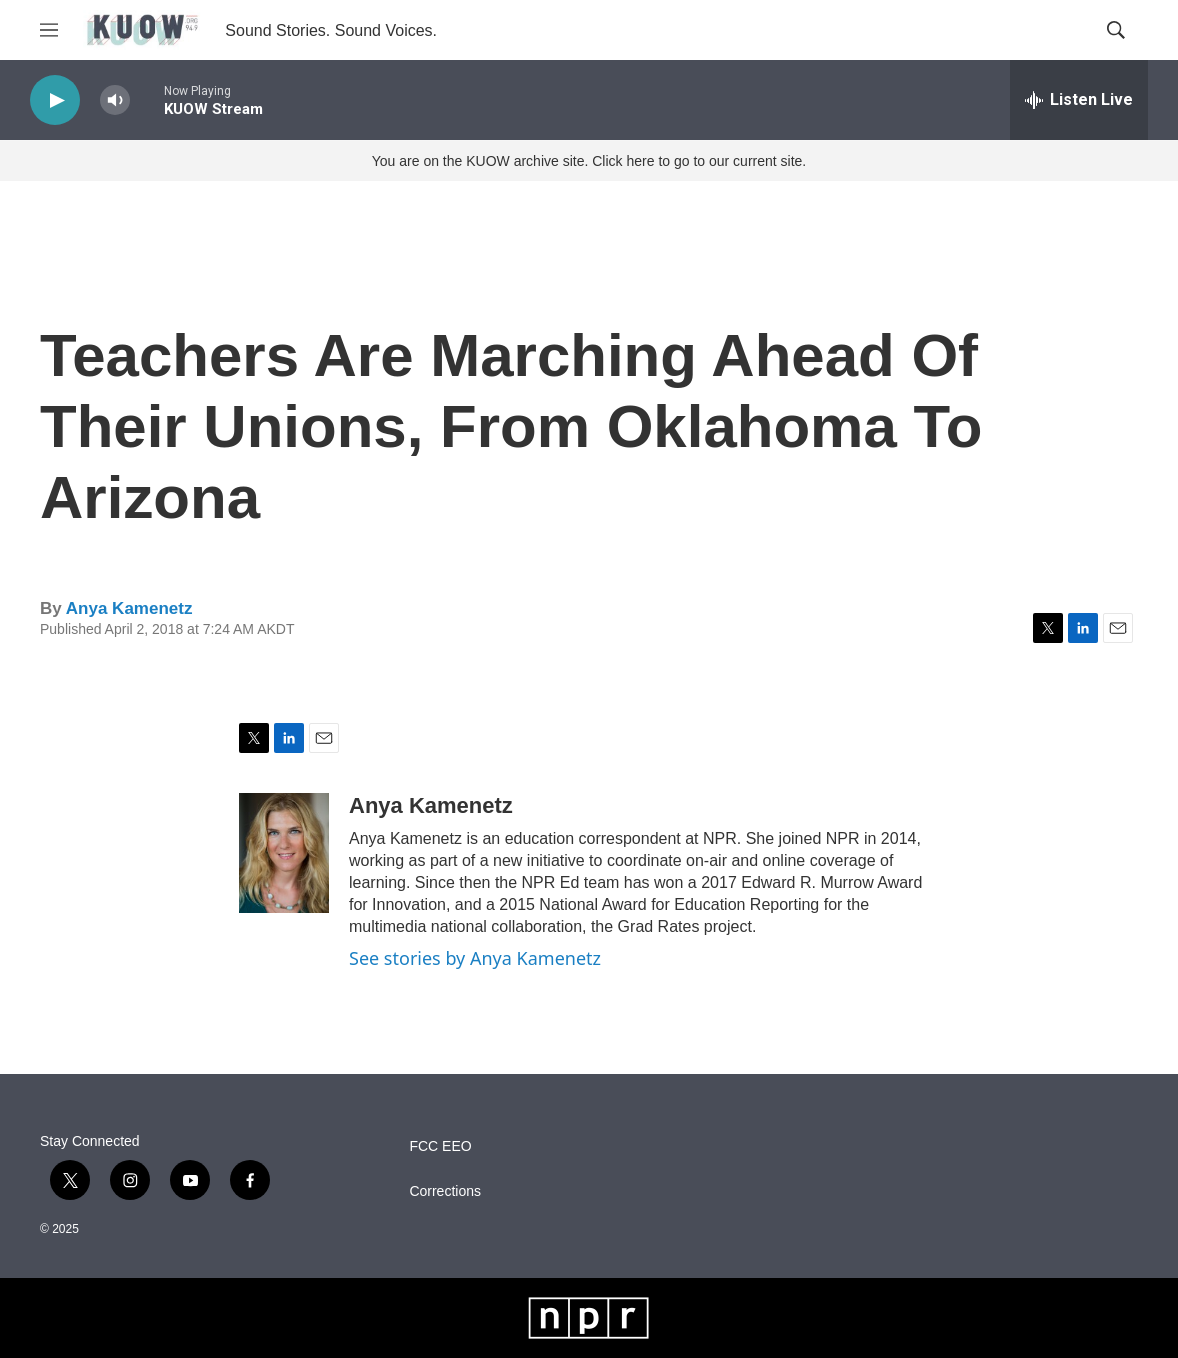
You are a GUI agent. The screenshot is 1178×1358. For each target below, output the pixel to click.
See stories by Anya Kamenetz (475, 958)
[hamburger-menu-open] (49, 30)
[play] (55, 100)
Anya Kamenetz (129, 608)
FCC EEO (440, 1146)
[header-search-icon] (1116, 30)
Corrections (445, 1191)
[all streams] (1079, 100)
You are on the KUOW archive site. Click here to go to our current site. (589, 161)
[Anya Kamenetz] (284, 853)
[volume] (115, 100)
